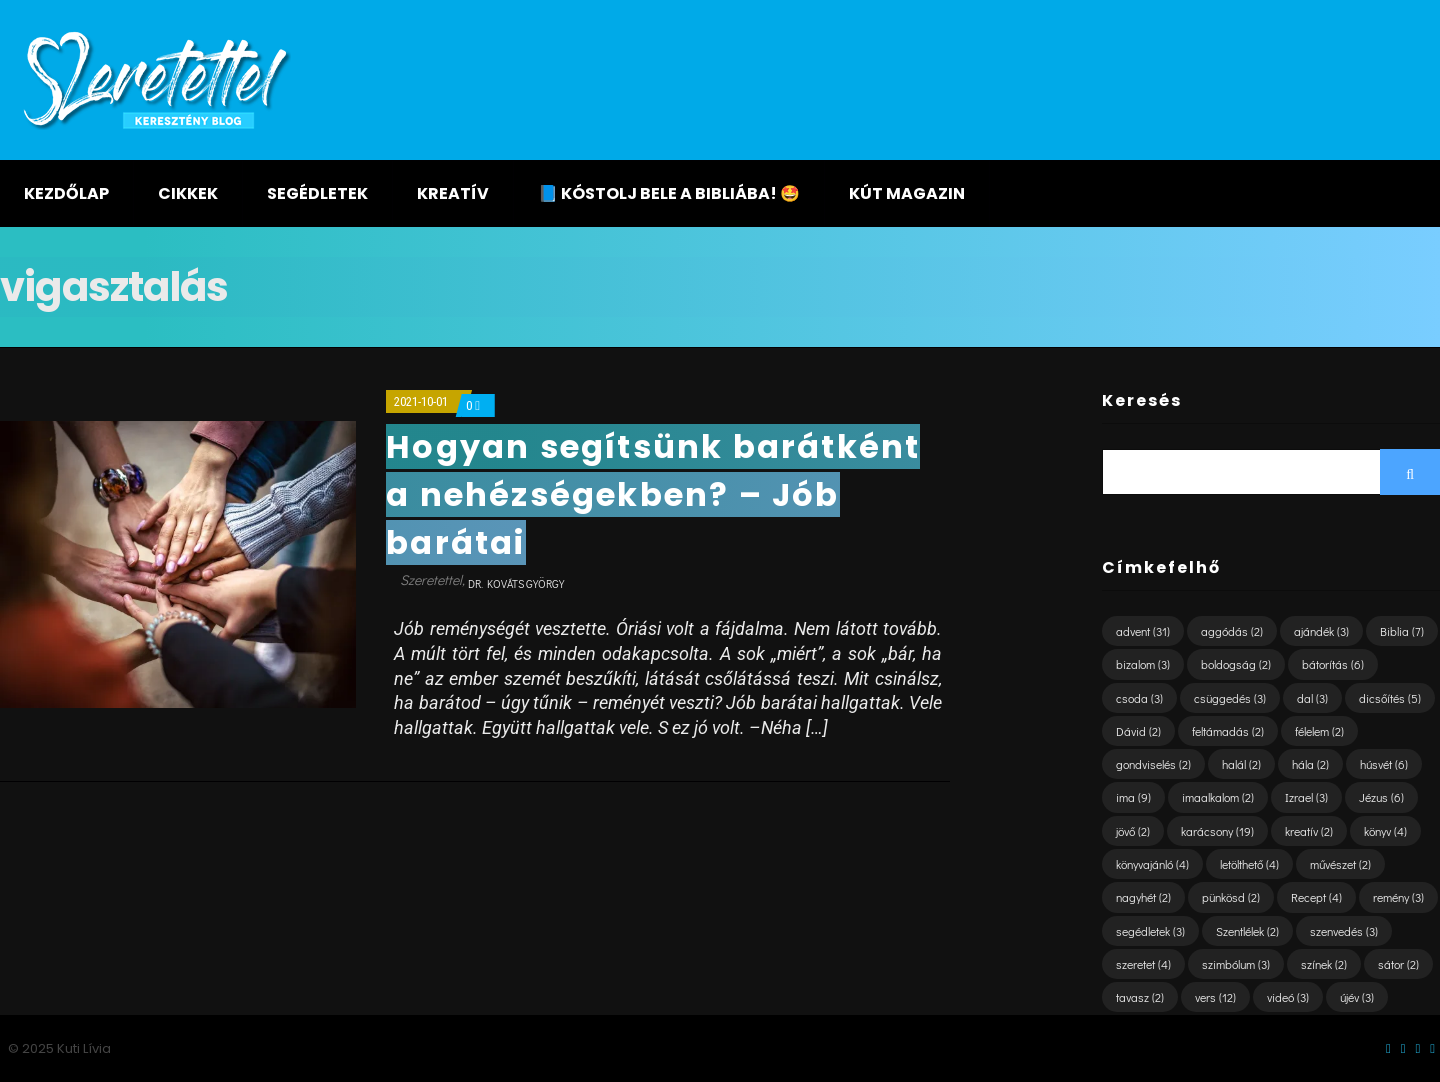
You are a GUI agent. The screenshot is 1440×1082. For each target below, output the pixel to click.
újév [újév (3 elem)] (1357, 997)
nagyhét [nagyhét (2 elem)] (1143, 897)
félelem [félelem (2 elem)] (1319, 731)
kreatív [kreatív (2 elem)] (1309, 831)
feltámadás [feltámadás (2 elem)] (1228, 731)
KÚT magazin (907, 193)
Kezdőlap (66, 193)
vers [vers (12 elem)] (1215, 997)
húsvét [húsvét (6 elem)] (1384, 764)
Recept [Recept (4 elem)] (1316, 897)
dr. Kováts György (516, 583)
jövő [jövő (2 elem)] (1133, 831)
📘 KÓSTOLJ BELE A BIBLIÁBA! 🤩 (669, 193)
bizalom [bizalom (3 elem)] (1143, 664)
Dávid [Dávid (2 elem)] (1138, 731)
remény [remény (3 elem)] (1398, 897)
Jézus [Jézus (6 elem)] (1381, 797)
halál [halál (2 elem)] (1241, 764)
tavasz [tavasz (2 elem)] (1140, 997)
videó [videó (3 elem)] (1288, 997)
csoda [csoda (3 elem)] (1139, 698)
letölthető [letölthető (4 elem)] (1249, 864)
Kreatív (453, 193)
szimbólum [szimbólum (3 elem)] (1236, 964)
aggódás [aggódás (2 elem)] (1232, 631)
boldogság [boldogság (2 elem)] (1236, 664)
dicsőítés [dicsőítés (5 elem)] (1390, 698)
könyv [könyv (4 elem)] (1385, 831)
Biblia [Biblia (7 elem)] (1402, 631)
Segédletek (317, 193)
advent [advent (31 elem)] (1143, 631)
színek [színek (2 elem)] (1324, 964)
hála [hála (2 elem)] (1310, 764)
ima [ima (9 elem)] (1133, 797)
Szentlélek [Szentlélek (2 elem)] (1247, 931)
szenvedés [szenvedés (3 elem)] (1344, 931)
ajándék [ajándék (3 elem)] (1321, 631)
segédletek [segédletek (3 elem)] (1150, 931)
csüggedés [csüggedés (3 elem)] (1230, 698)
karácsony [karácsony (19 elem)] (1217, 831)
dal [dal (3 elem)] (1312, 698)
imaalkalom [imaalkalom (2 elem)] (1218, 797)
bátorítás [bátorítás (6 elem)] (1333, 664)
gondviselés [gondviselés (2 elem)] (1153, 764)
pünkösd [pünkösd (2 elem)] (1231, 897)
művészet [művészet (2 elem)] (1340, 864)
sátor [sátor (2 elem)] (1398, 964)
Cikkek (188, 193)
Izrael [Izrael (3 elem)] (1306, 797)
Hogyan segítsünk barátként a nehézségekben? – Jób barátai (653, 494)
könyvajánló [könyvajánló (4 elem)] (1152, 864)
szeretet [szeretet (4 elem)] (1143, 964)
